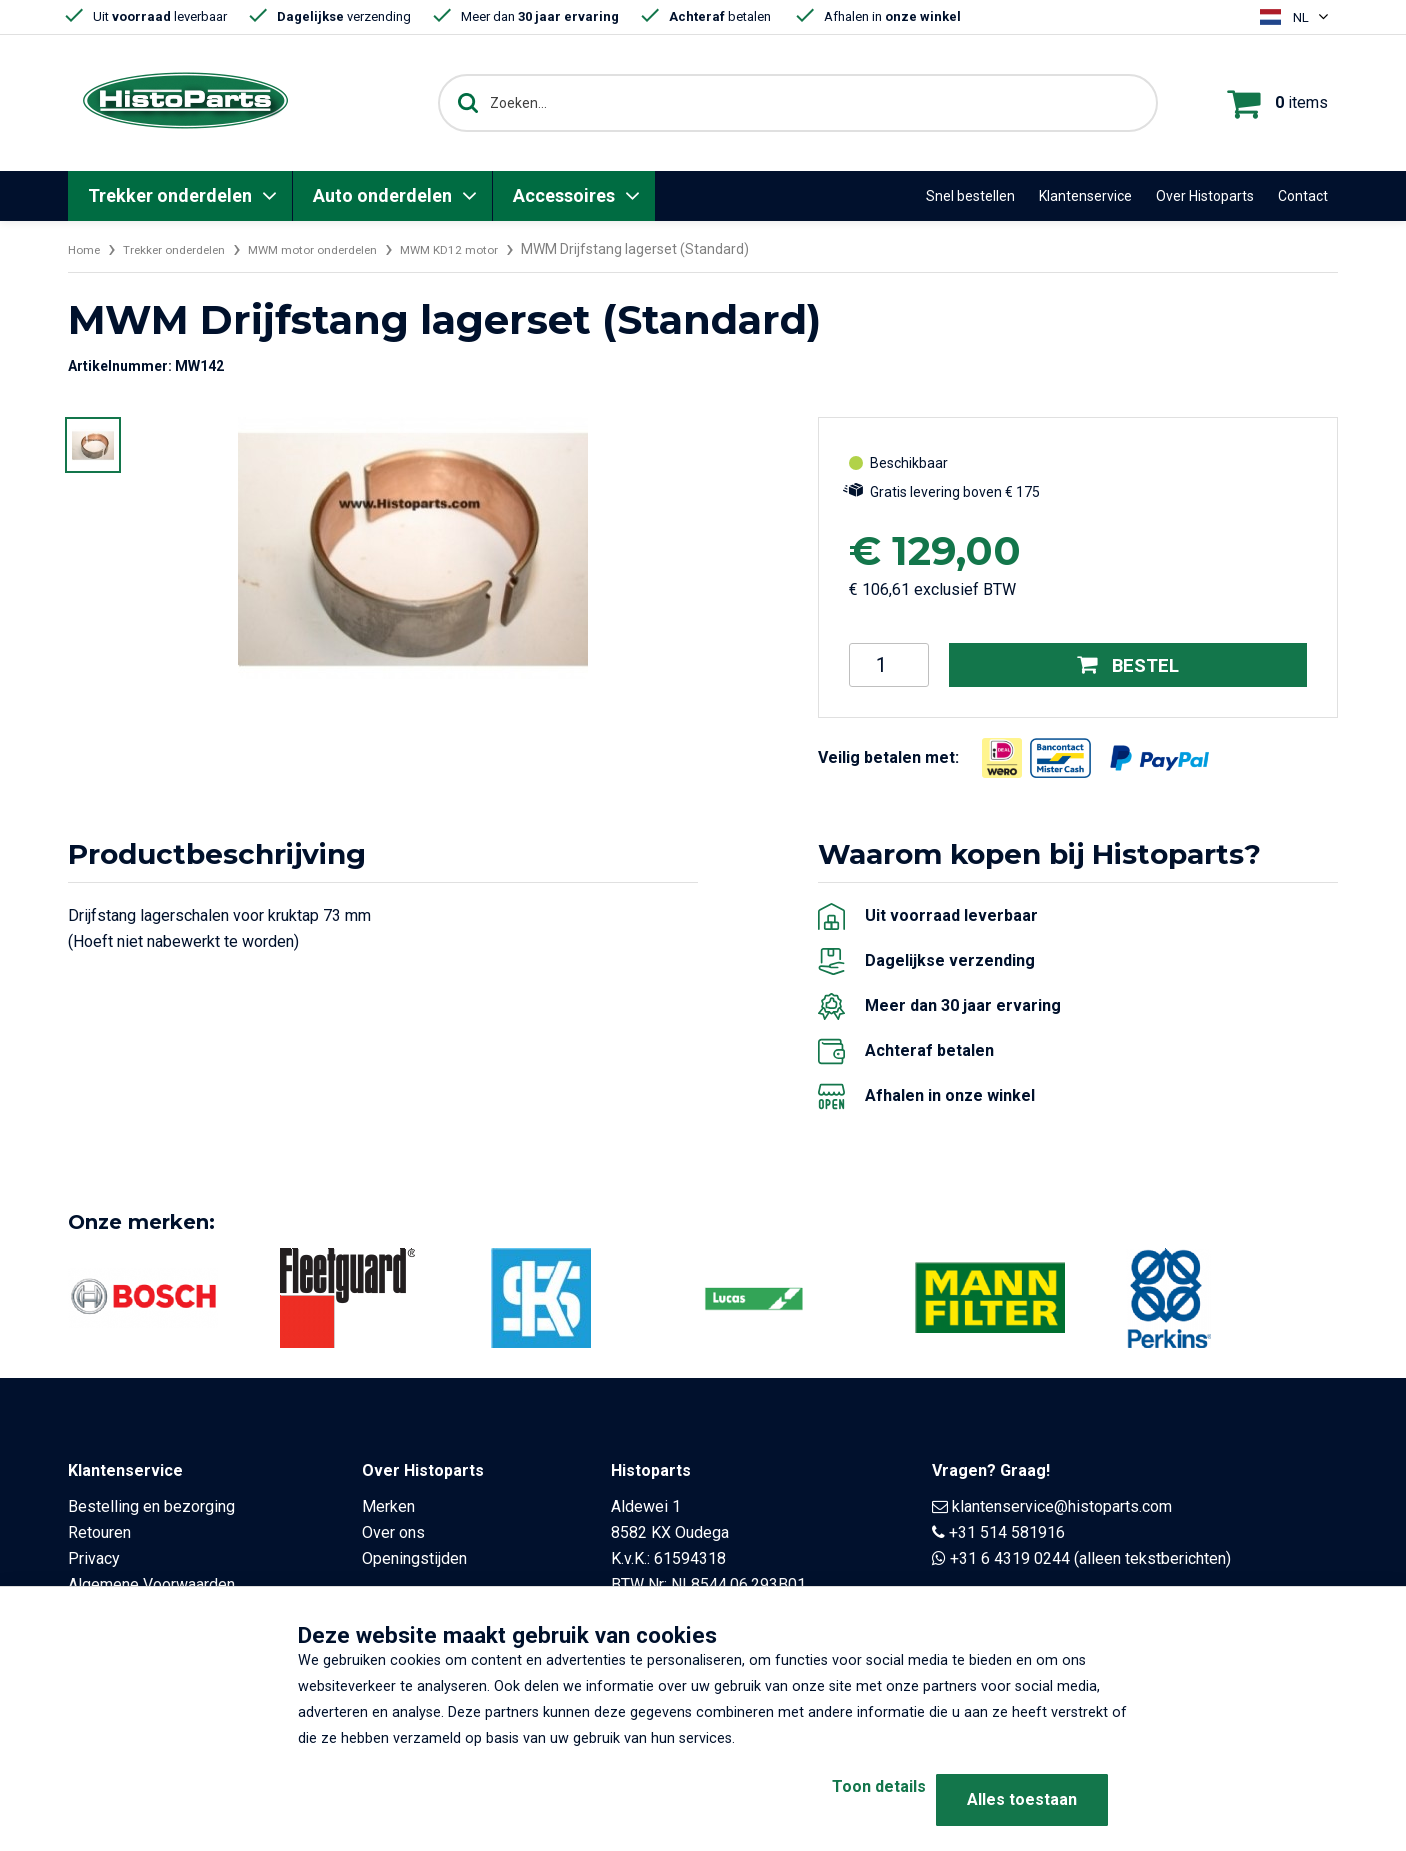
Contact (1303, 196)
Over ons (393, 1532)
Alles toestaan (1022, 1799)
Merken (388, 1506)
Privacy (94, 1558)
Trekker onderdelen (170, 195)
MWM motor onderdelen (351, 249)
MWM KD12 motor (508, 249)
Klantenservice (1085, 196)
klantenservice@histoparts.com (1062, 1506)
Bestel (1128, 665)
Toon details (843, 1799)
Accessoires (564, 195)
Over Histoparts (1205, 196)
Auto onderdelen (382, 195)
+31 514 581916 (1007, 1532)
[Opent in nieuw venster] (1002, 758)
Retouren (99, 1532)
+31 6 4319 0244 (1010, 1558)
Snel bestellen (970, 196)
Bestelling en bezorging (151, 1506)
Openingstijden (414, 1558)
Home (87, 249)
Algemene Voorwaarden (151, 1584)
